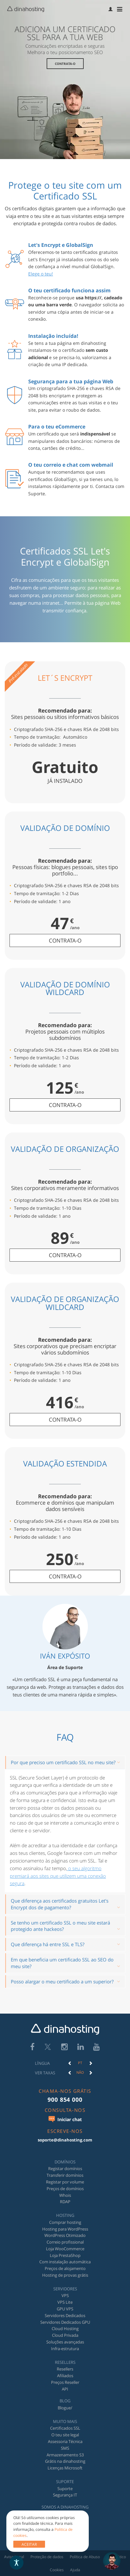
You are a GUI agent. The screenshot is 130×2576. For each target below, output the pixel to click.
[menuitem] (110, 9)
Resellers (65, 2369)
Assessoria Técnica (65, 2441)
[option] (80, 2063)
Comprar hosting (65, 2222)
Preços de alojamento (65, 2268)
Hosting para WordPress (65, 2229)
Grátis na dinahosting (65, 2461)
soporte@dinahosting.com (65, 2140)
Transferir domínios (65, 2175)
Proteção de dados (46, 2556)
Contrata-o (65, 63)
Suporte (65, 2488)
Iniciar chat (65, 2119)
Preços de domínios (65, 2188)
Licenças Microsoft (65, 2468)
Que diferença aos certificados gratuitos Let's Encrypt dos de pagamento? (59, 1904)
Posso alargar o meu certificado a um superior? (62, 1981)
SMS (65, 2448)
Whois (65, 2195)
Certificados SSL (65, 2428)
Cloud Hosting (65, 2328)
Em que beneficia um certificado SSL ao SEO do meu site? (62, 1962)
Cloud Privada (65, 2335)
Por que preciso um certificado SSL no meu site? (63, 1762)
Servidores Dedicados (65, 2315)
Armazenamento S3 (65, 2455)
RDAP (65, 2201)
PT (80, 2062)
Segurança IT (65, 2495)
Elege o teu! (40, 274)
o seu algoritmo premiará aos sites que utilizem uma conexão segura (58, 1876)
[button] (110, 8)
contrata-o (65, 940)
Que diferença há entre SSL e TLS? (47, 1944)
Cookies (57, 2570)
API (65, 2389)
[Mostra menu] (120, 9)
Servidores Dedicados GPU (65, 2322)
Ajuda (75, 2570)
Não (80, 2072)
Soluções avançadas (65, 2342)
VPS (65, 2295)
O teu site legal (65, 2435)
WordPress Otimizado (65, 2235)
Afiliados (65, 2375)
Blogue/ (65, 2408)
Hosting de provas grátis (65, 2275)
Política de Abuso (85, 2556)
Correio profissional (65, 2242)
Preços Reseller (65, 2382)
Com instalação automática (65, 2262)
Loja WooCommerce (65, 2249)
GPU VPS (65, 2309)
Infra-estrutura (65, 2348)
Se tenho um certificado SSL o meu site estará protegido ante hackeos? (60, 1925)
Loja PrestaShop (65, 2255)
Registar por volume (65, 2182)
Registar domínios (65, 2168)
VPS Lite (65, 2302)
